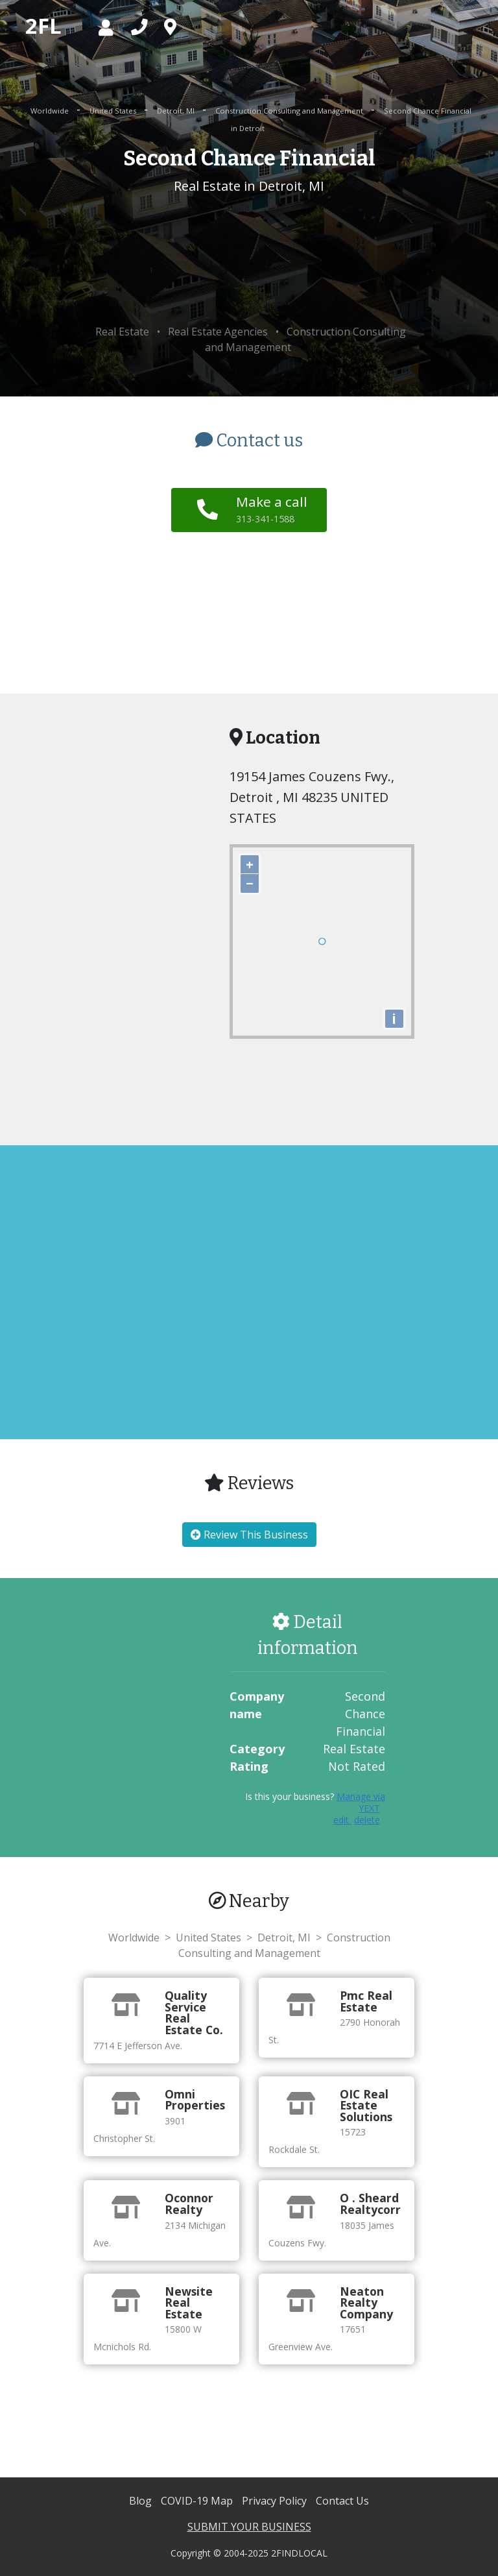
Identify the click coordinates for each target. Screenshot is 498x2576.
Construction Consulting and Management (290, 110)
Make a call (271, 508)
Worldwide (50, 110)
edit (342, 1820)
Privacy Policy (275, 2501)
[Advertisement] (249, 260)
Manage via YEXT (361, 1802)
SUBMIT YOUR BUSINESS (249, 2527)
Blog (141, 2501)
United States (113, 110)
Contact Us (342, 2501)
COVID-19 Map (198, 2501)
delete (367, 1820)
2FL (43, 25)
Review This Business (249, 1534)
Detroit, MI (176, 110)
